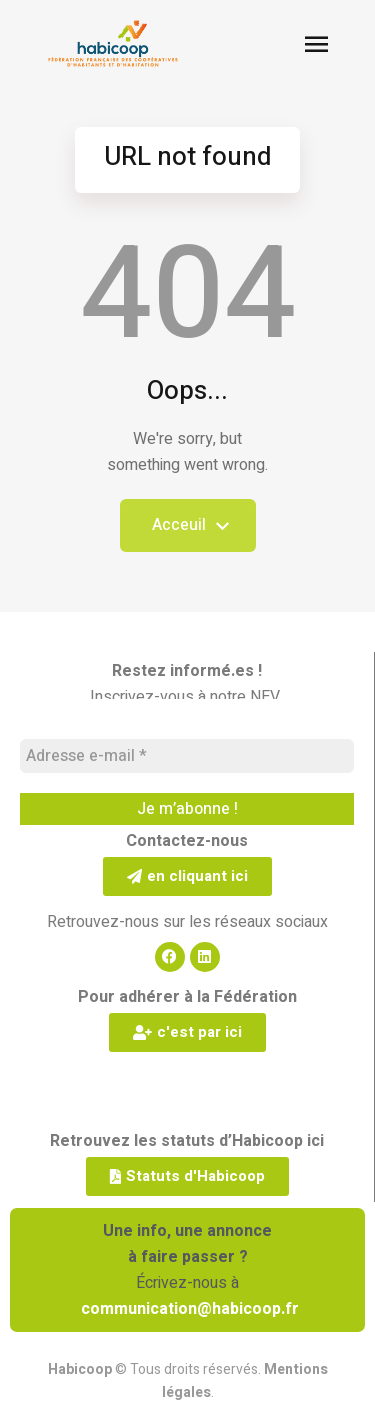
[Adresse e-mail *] (187, 756)
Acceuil (188, 532)
